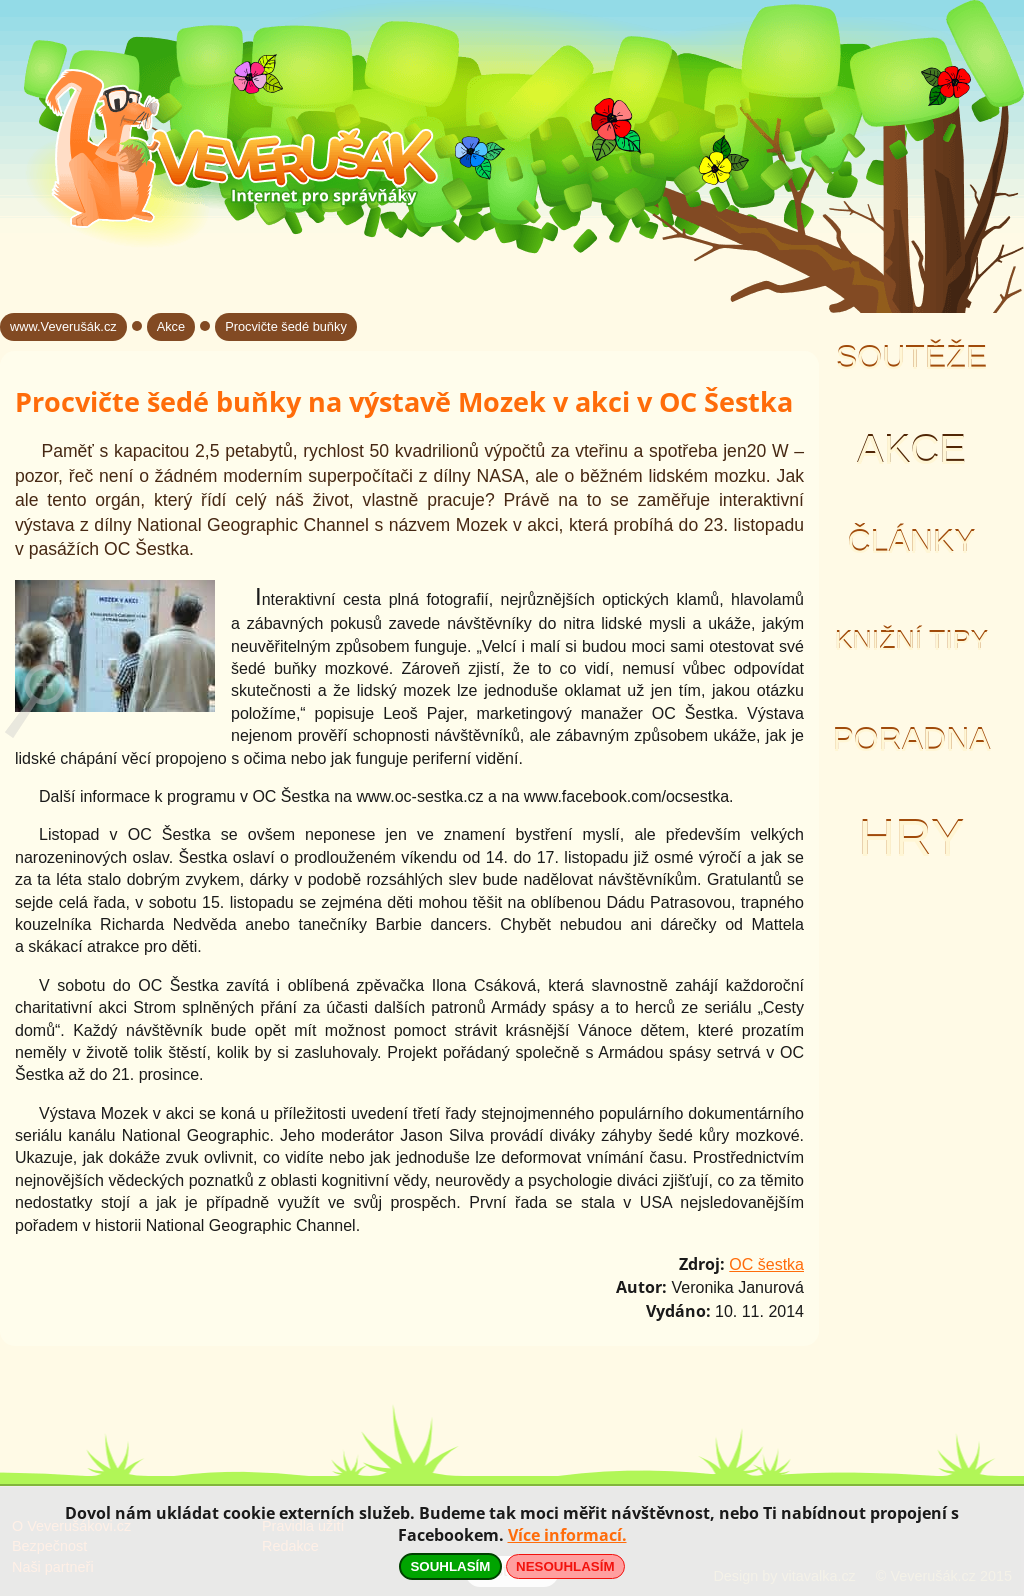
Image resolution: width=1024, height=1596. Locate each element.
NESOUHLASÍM (565, 1566)
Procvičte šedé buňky (286, 326)
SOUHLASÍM (450, 1566)
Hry (911, 838)
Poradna (911, 740)
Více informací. (567, 1535)
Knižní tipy (912, 641)
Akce (911, 450)
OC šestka (766, 1264)
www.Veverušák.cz (63, 326)
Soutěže (911, 358)
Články (911, 542)
